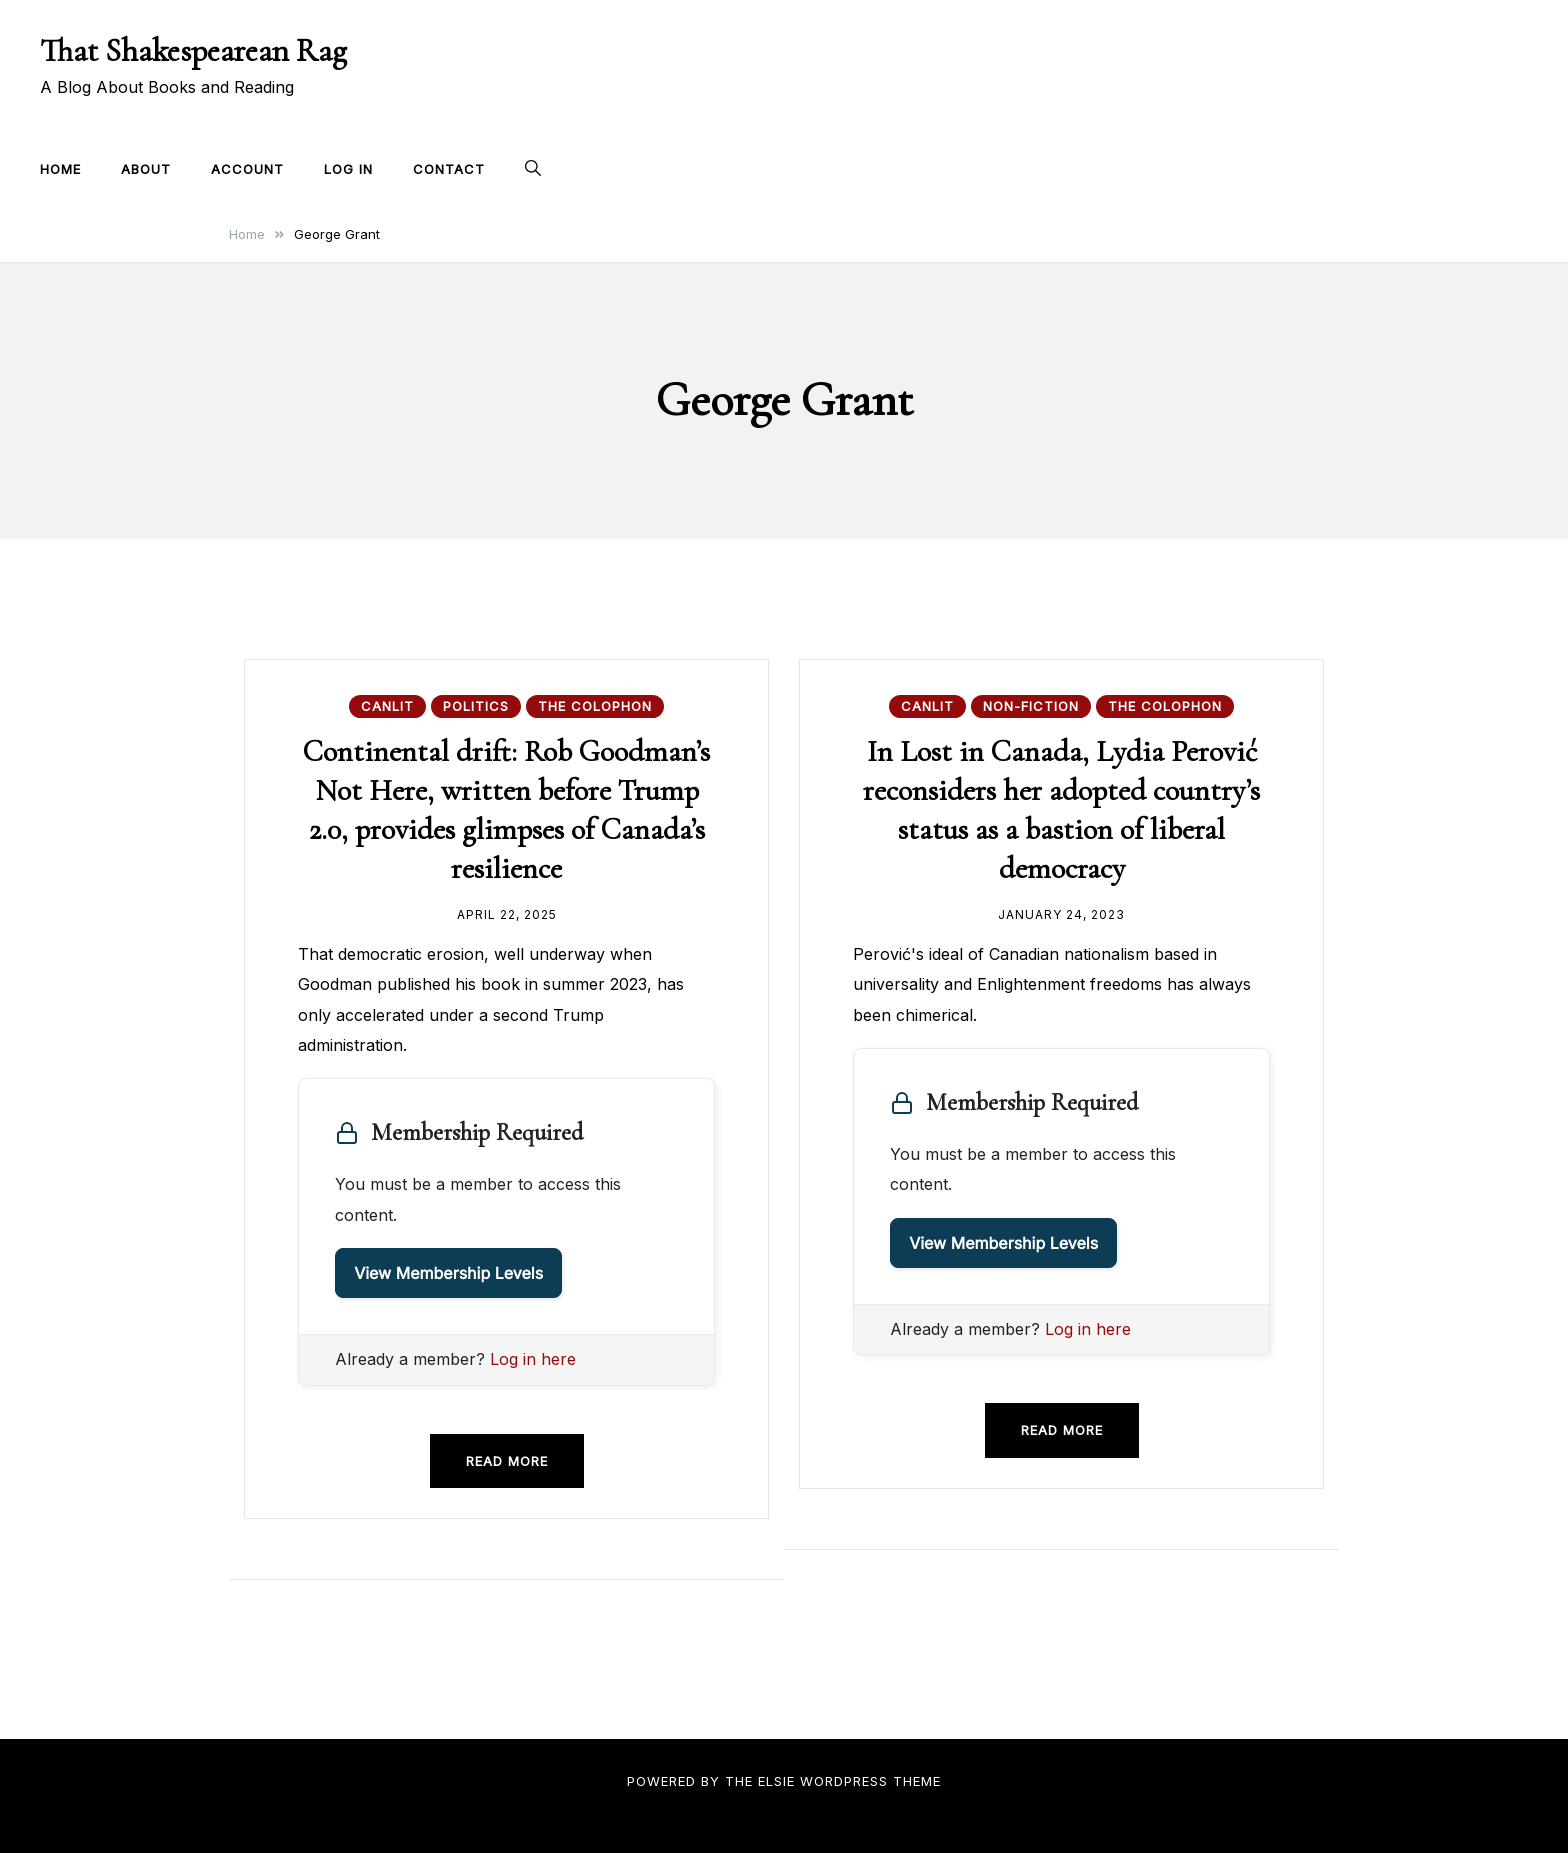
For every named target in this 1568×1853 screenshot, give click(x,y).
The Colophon (595, 706)
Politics (476, 706)
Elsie (776, 1781)
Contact (449, 169)
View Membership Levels (448, 1273)
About (146, 169)
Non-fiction (1031, 706)
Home (60, 169)
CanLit (387, 706)
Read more (507, 1461)
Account (247, 169)
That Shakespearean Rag (193, 50)
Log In (348, 169)
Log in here (533, 1359)
